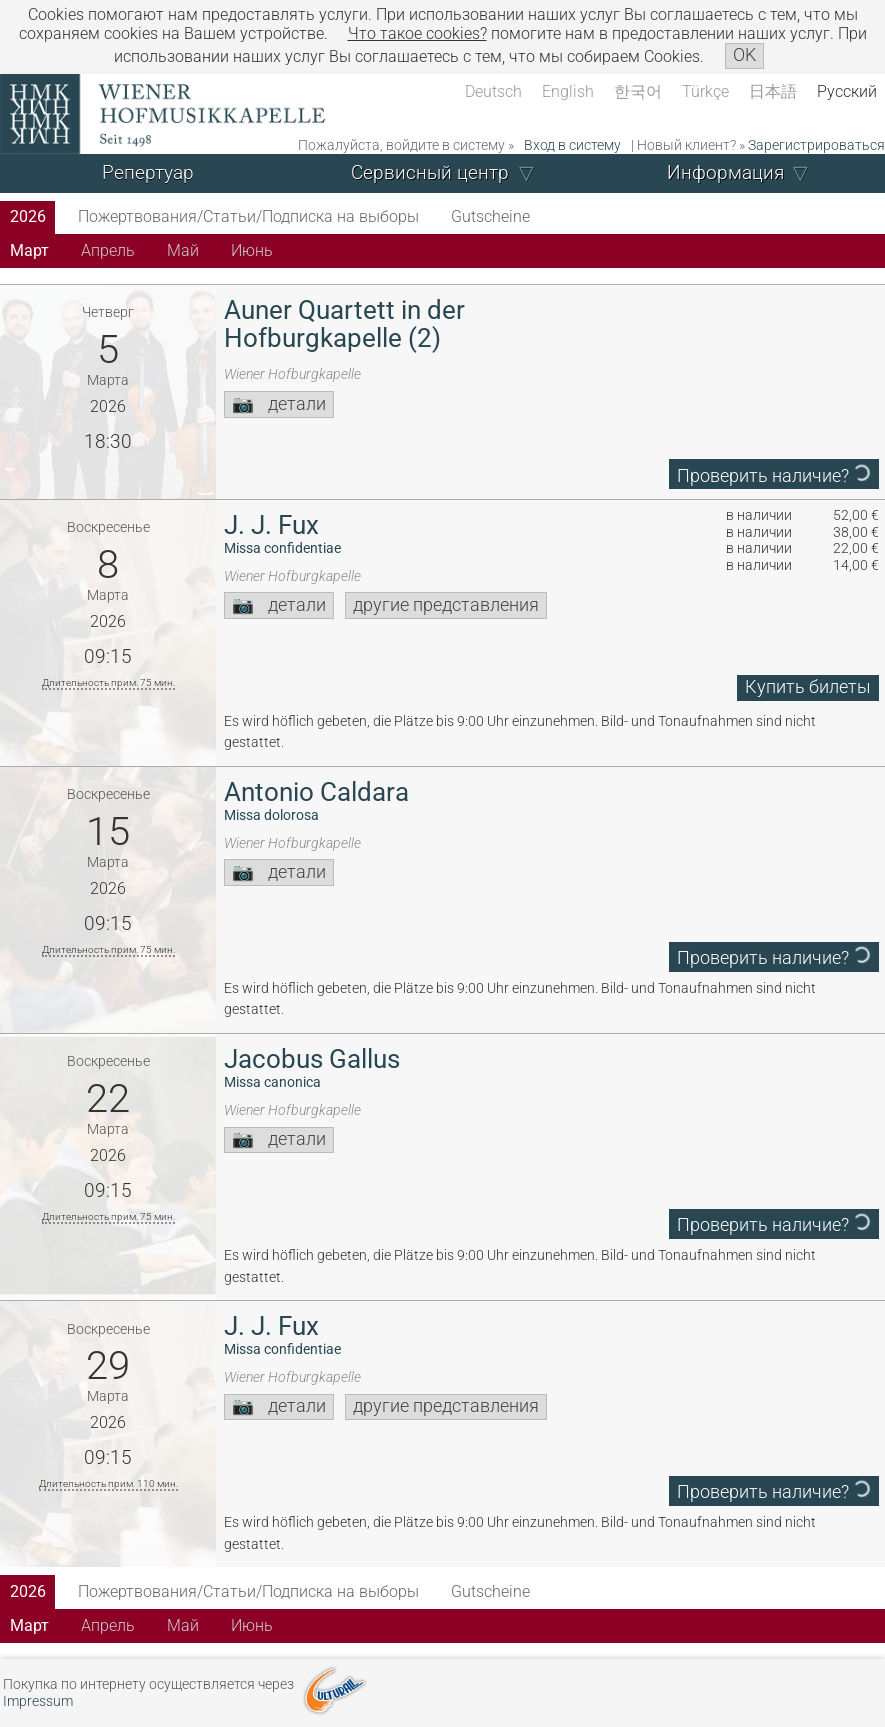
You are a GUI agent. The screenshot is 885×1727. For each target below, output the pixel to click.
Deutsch (493, 91)
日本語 (773, 91)
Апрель (108, 250)
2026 (28, 216)
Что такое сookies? (417, 33)
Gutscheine (490, 216)
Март (29, 250)
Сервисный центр (430, 172)
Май (183, 250)
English (568, 91)
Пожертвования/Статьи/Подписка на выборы (248, 216)
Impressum (38, 1701)
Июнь (252, 250)
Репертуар (148, 172)
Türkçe (705, 91)
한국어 (638, 91)
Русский (847, 91)
